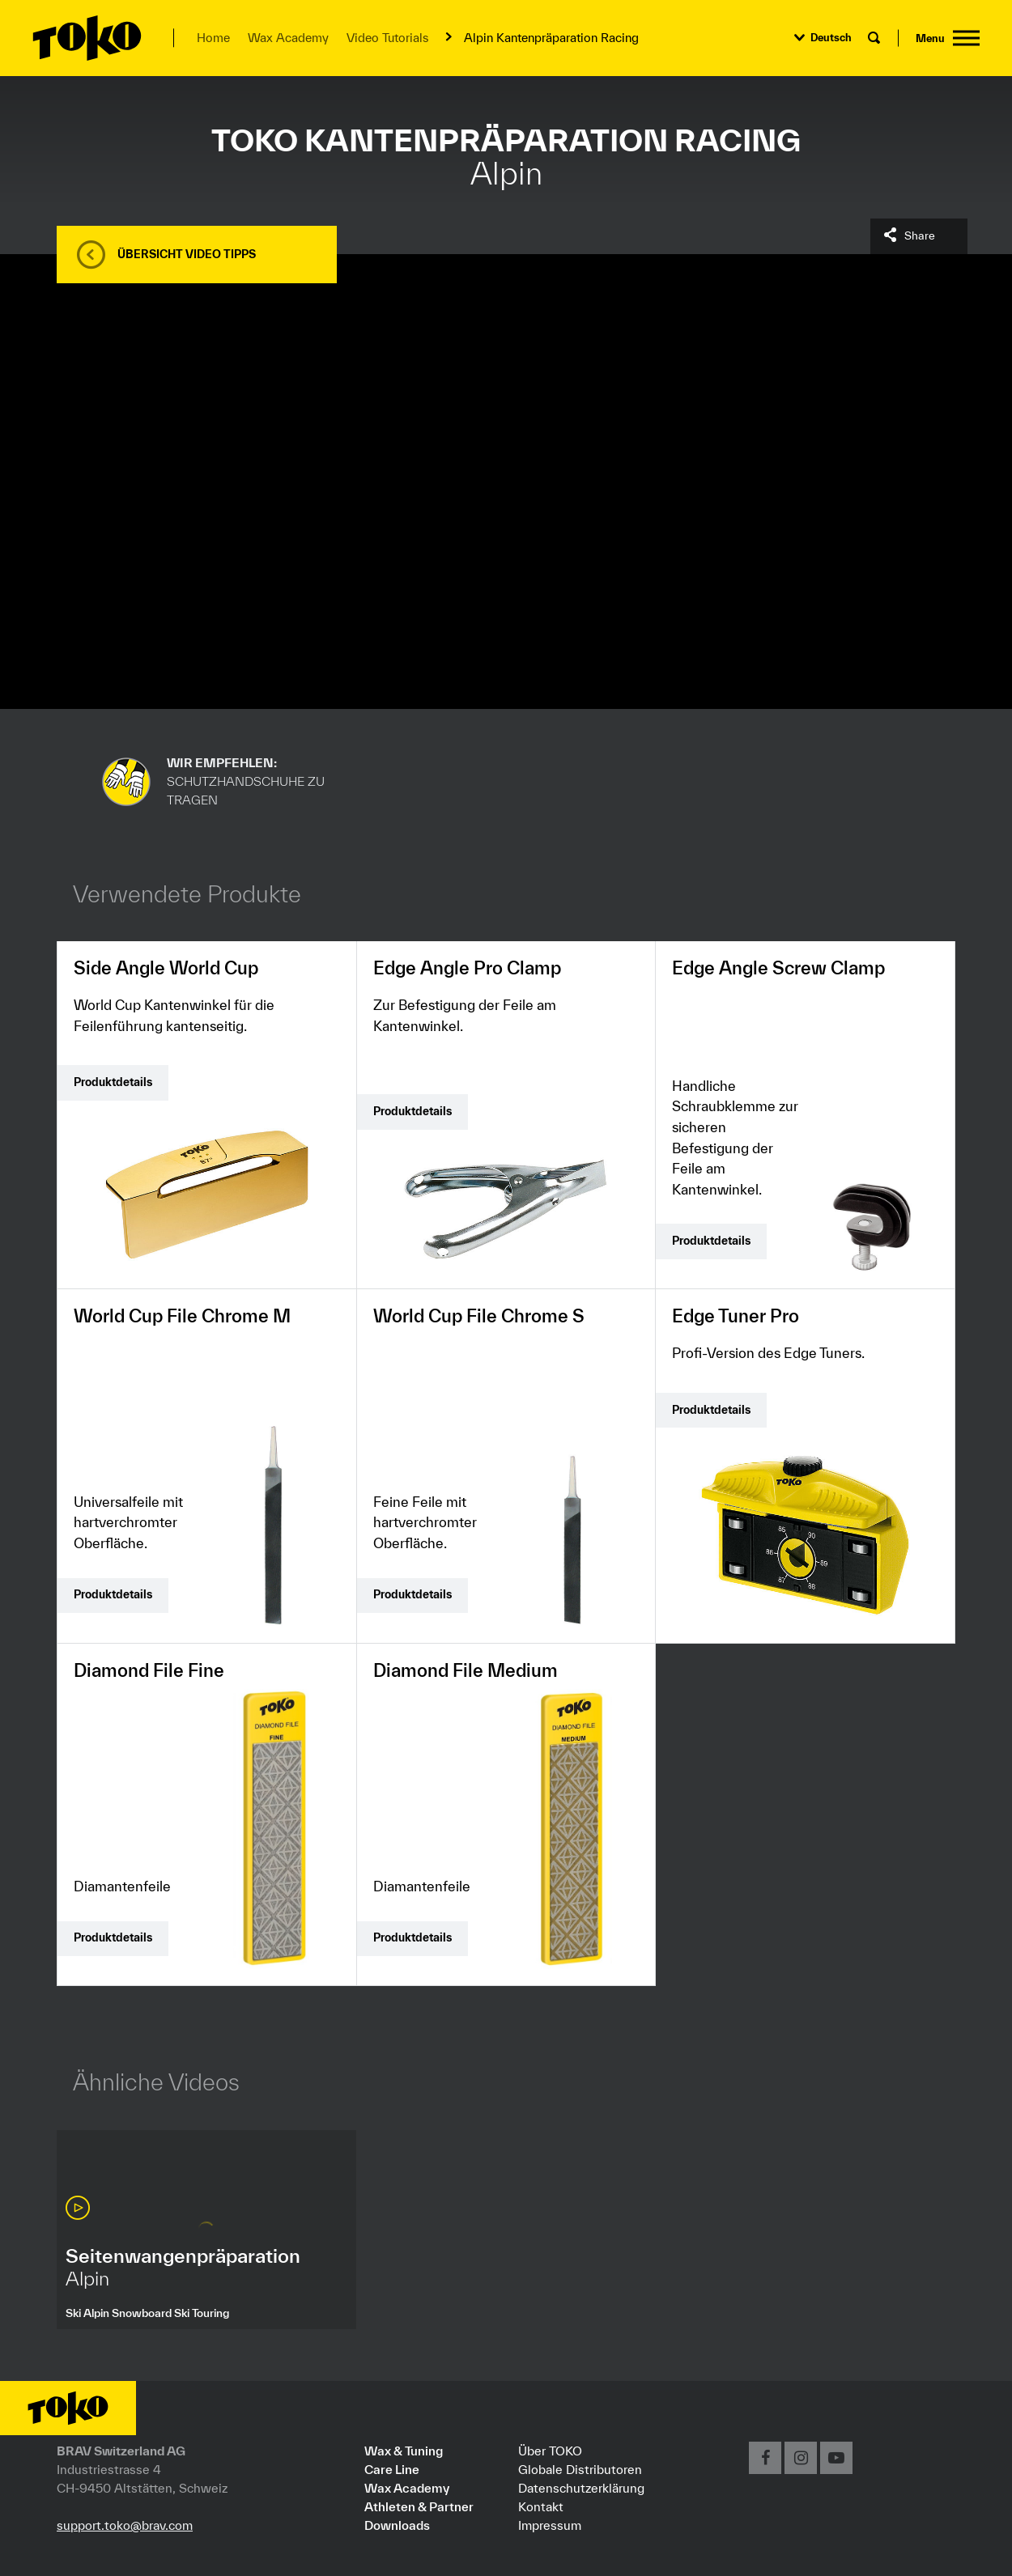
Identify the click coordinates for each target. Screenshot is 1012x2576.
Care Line (391, 2469)
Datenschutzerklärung (581, 2488)
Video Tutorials (387, 38)
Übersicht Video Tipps (186, 254)
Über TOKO (550, 2450)
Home (213, 38)
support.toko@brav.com (125, 2525)
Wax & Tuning (403, 2450)
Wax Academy (288, 38)
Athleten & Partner (419, 2506)
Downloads (397, 2525)
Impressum (549, 2525)
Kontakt (540, 2506)
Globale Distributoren (580, 2469)
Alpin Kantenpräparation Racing (551, 38)
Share (919, 235)
